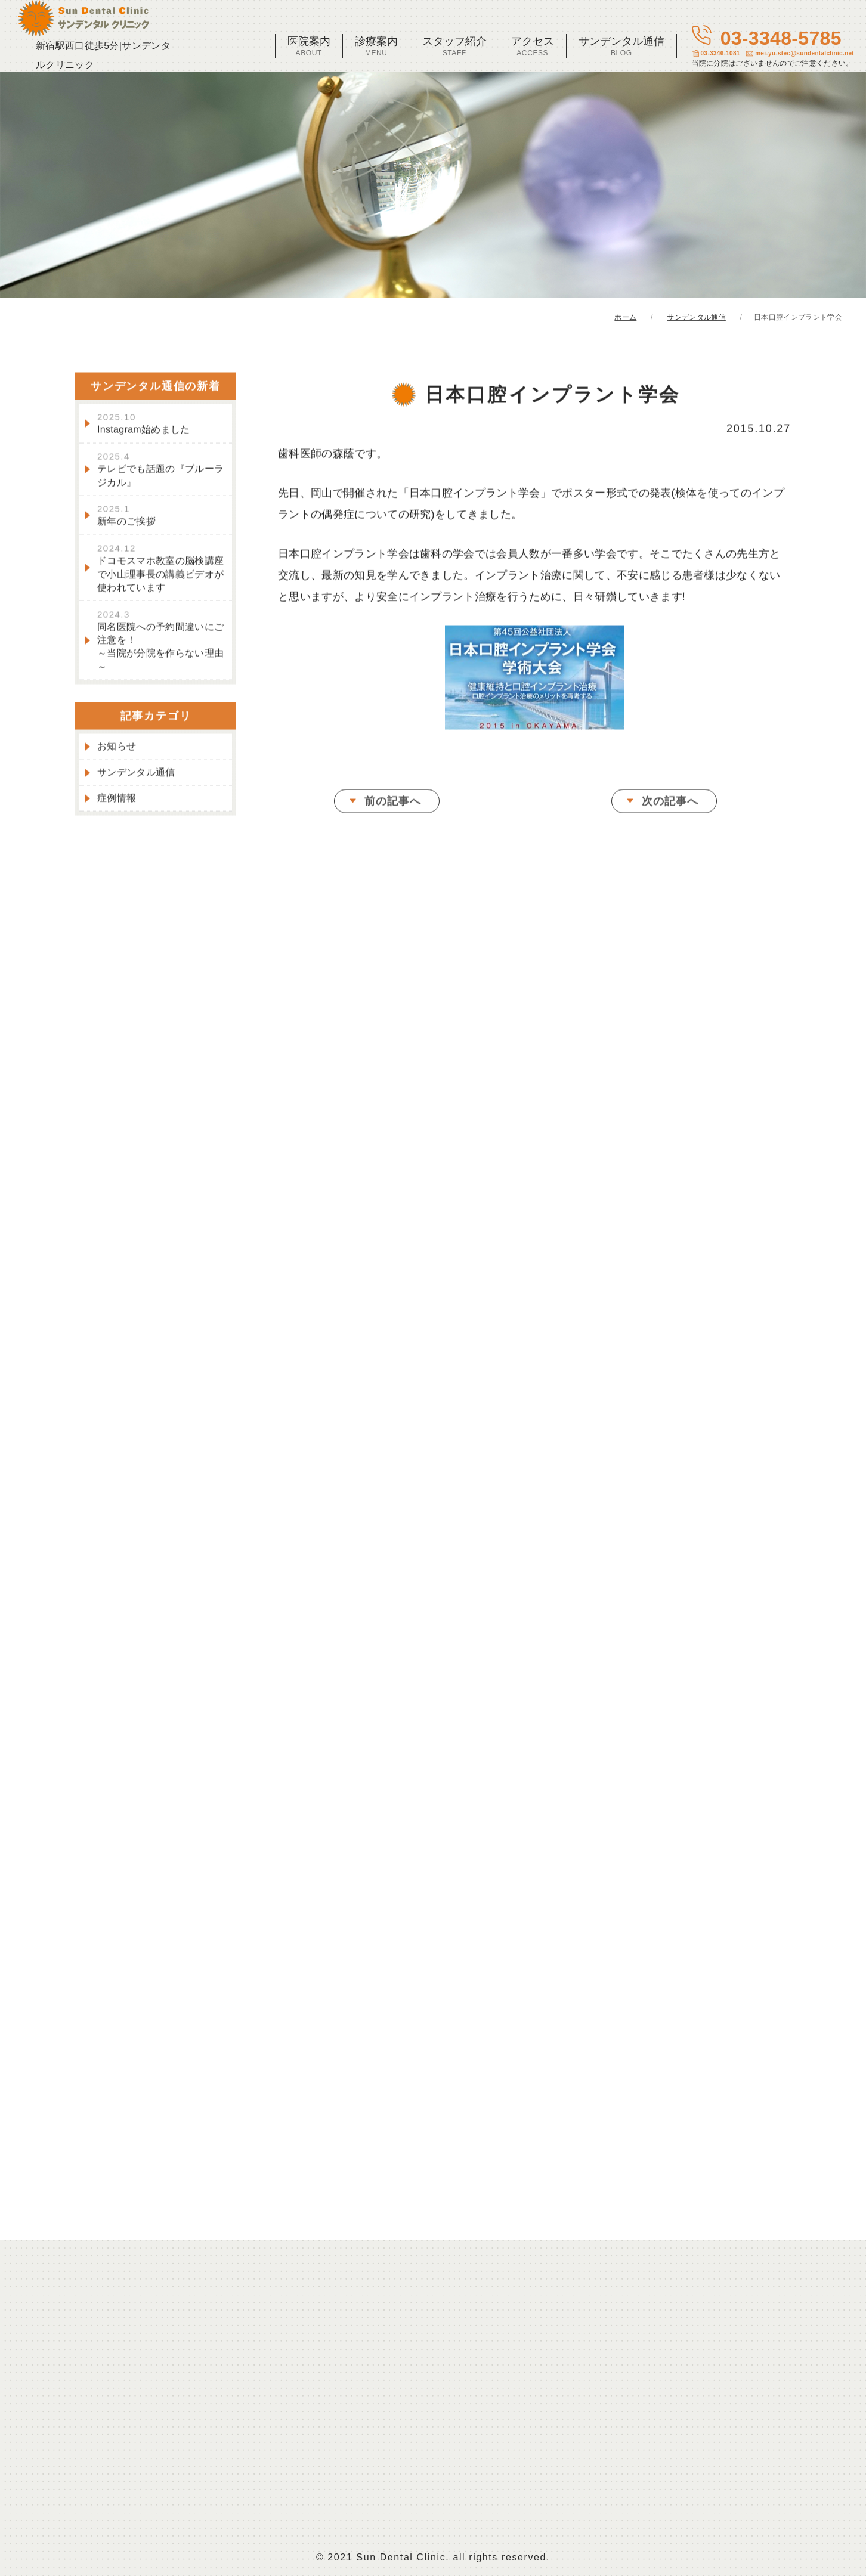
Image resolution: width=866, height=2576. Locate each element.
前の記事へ (392, 803)
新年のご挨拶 (126, 517)
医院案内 (308, 46)
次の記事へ (670, 803)
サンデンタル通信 (621, 46)
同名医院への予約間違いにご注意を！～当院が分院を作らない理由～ (160, 642)
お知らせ (116, 748)
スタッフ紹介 (454, 46)
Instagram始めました (143, 425)
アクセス (532, 46)
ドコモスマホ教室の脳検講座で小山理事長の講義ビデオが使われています (160, 569)
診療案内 (376, 46)
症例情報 (116, 800)
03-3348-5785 (773, 47)
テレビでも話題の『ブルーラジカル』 (160, 471)
